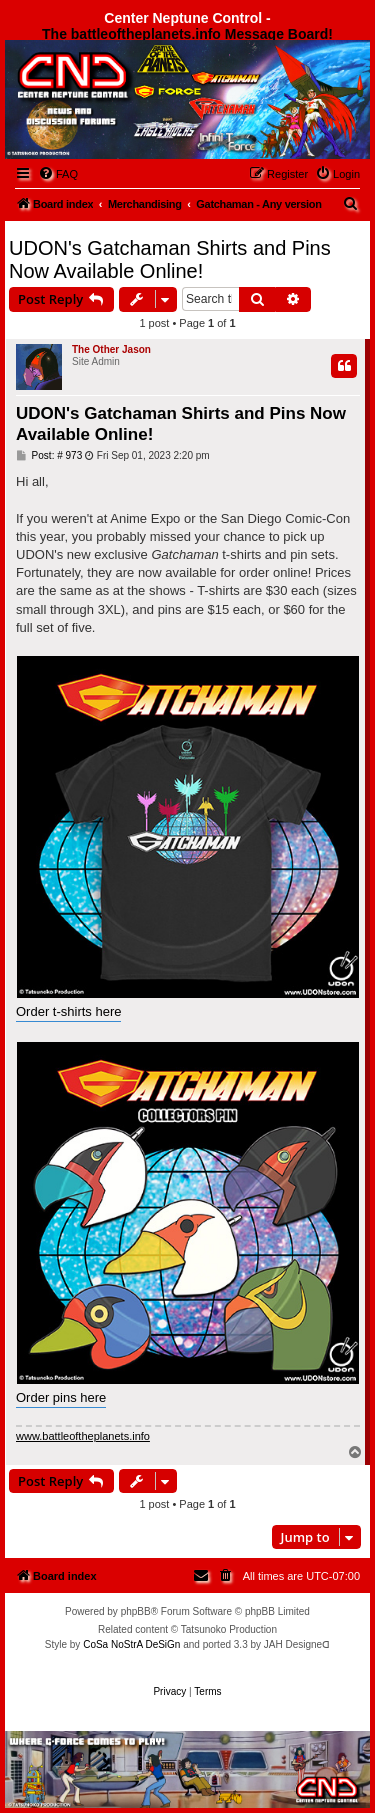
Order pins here (61, 1397)
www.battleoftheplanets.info (83, 1436)
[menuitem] (58, 174)
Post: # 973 (49, 456)
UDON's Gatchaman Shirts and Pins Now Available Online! (170, 259)
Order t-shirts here (68, 1011)
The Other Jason (111, 349)
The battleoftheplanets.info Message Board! (187, 34)
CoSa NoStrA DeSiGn (131, 1644)
